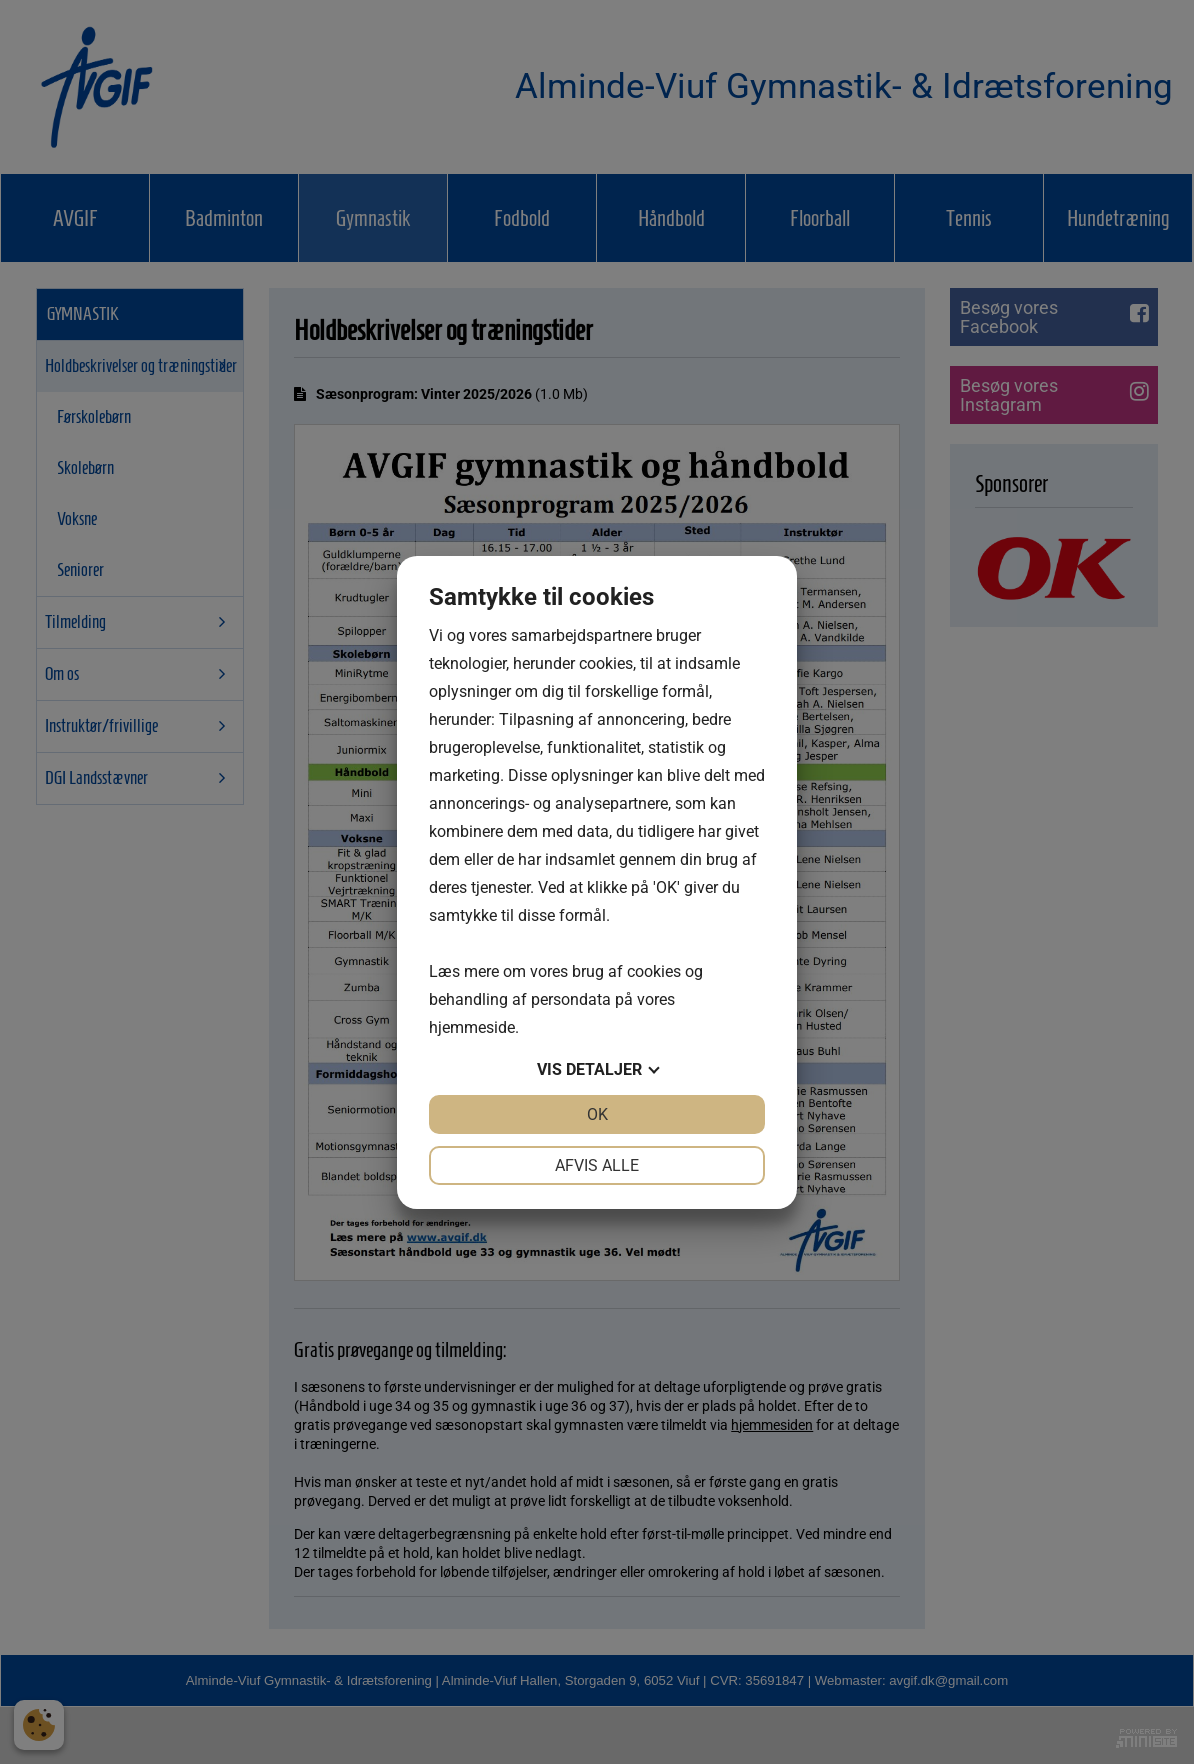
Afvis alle (597, 1165)
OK (597, 1114)
